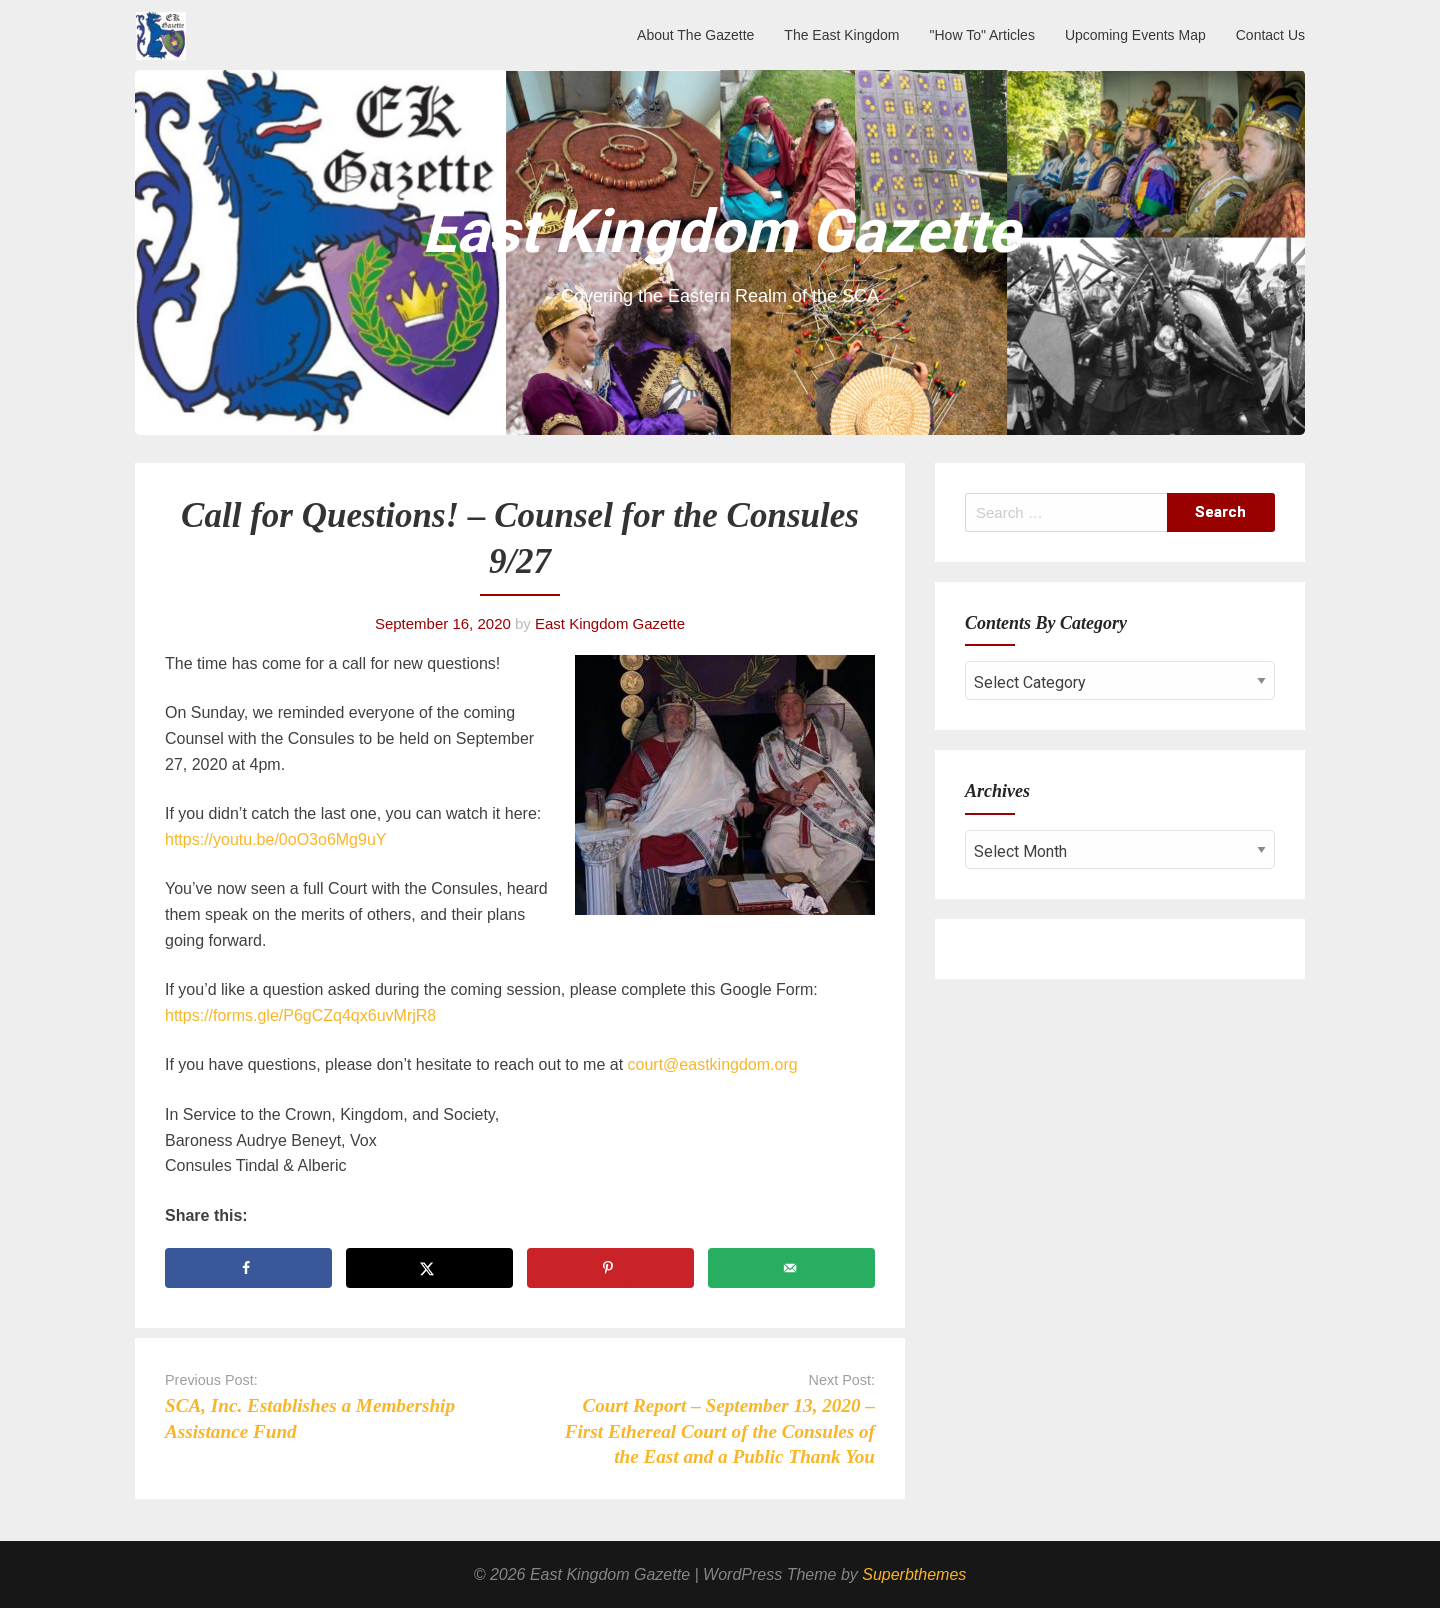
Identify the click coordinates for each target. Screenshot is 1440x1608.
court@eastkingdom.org (713, 1064)
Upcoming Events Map (1135, 35)
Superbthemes (914, 1574)
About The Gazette (695, 35)
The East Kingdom (841, 35)
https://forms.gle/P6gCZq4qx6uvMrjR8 (300, 1015)
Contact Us (1270, 35)
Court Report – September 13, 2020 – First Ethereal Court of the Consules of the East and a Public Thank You (720, 1430)
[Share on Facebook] (248, 1268)
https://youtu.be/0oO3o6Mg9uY (275, 839)
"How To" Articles (982, 35)
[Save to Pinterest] (610, 1268)
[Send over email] (791, 1268)
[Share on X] (429, 1268)
